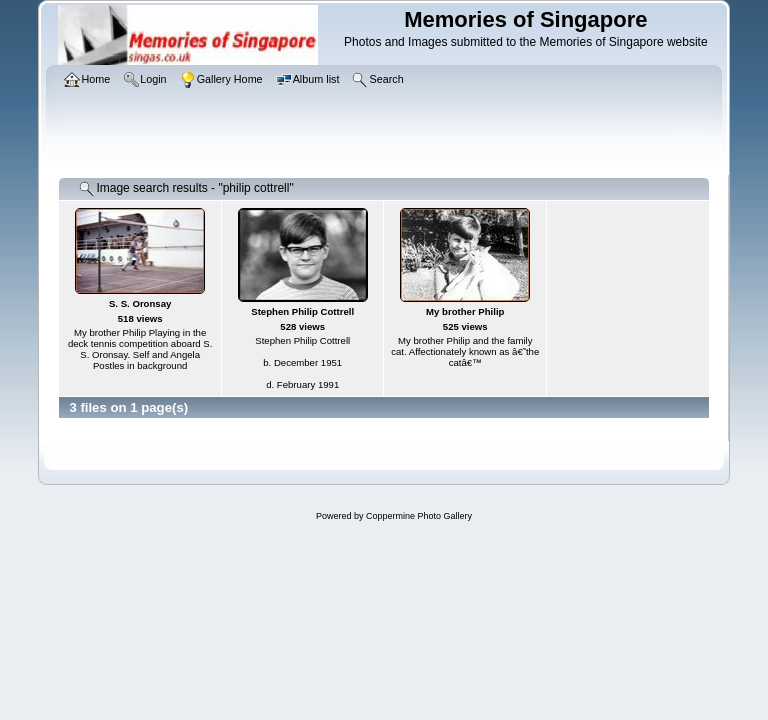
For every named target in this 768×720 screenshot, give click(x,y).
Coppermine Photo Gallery (419, 516)
